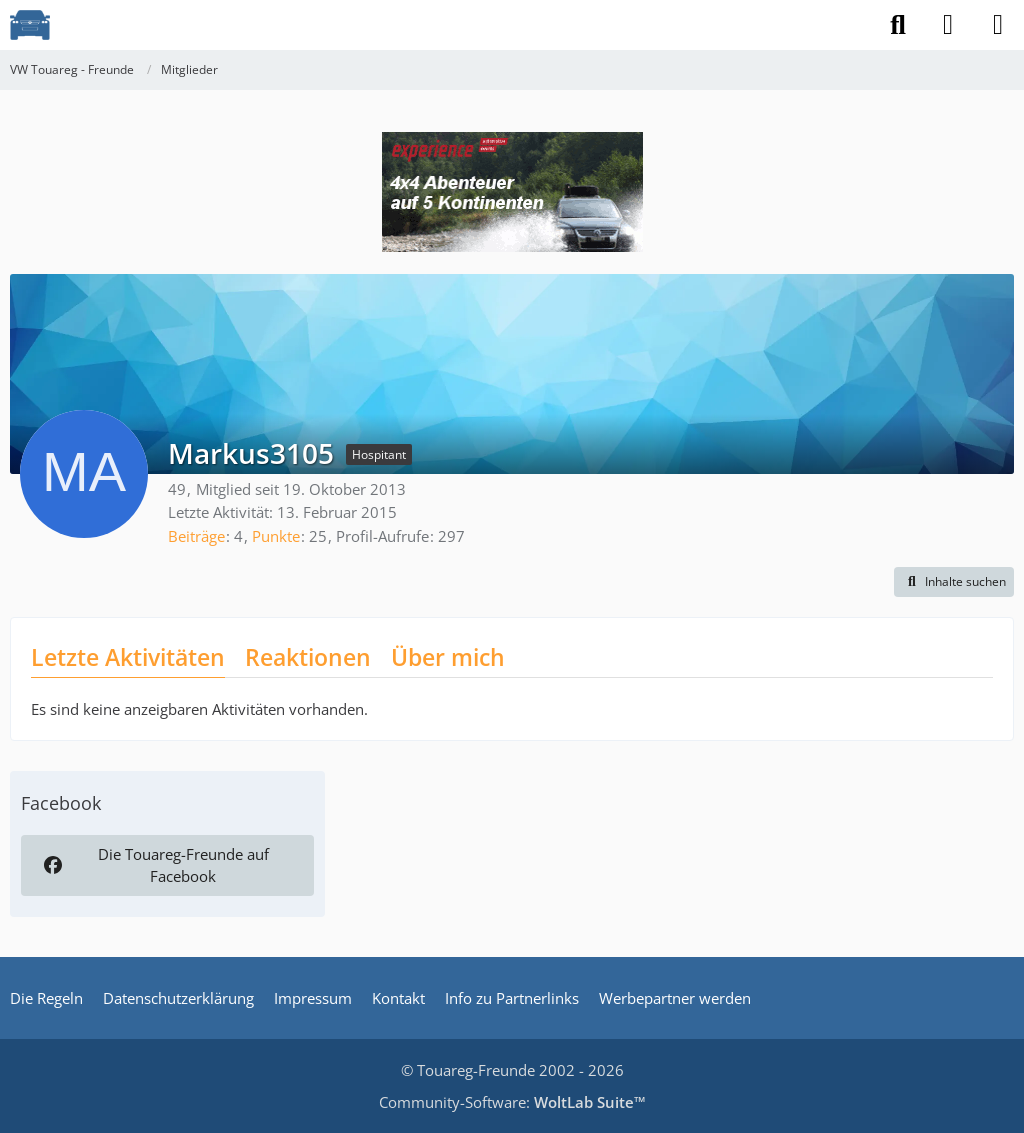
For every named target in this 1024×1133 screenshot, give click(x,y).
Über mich (448, 657)
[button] (954, 582)
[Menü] (998, 25)
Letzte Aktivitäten (128, 657)
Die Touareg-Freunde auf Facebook (154, 865)
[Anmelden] (948, 25)
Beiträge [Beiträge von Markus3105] (196, 536)
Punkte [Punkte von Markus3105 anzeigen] (276, 536)
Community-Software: (512, 1102)
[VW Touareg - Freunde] (30, 25)
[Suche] (898, 25)
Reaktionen (308, 657)
